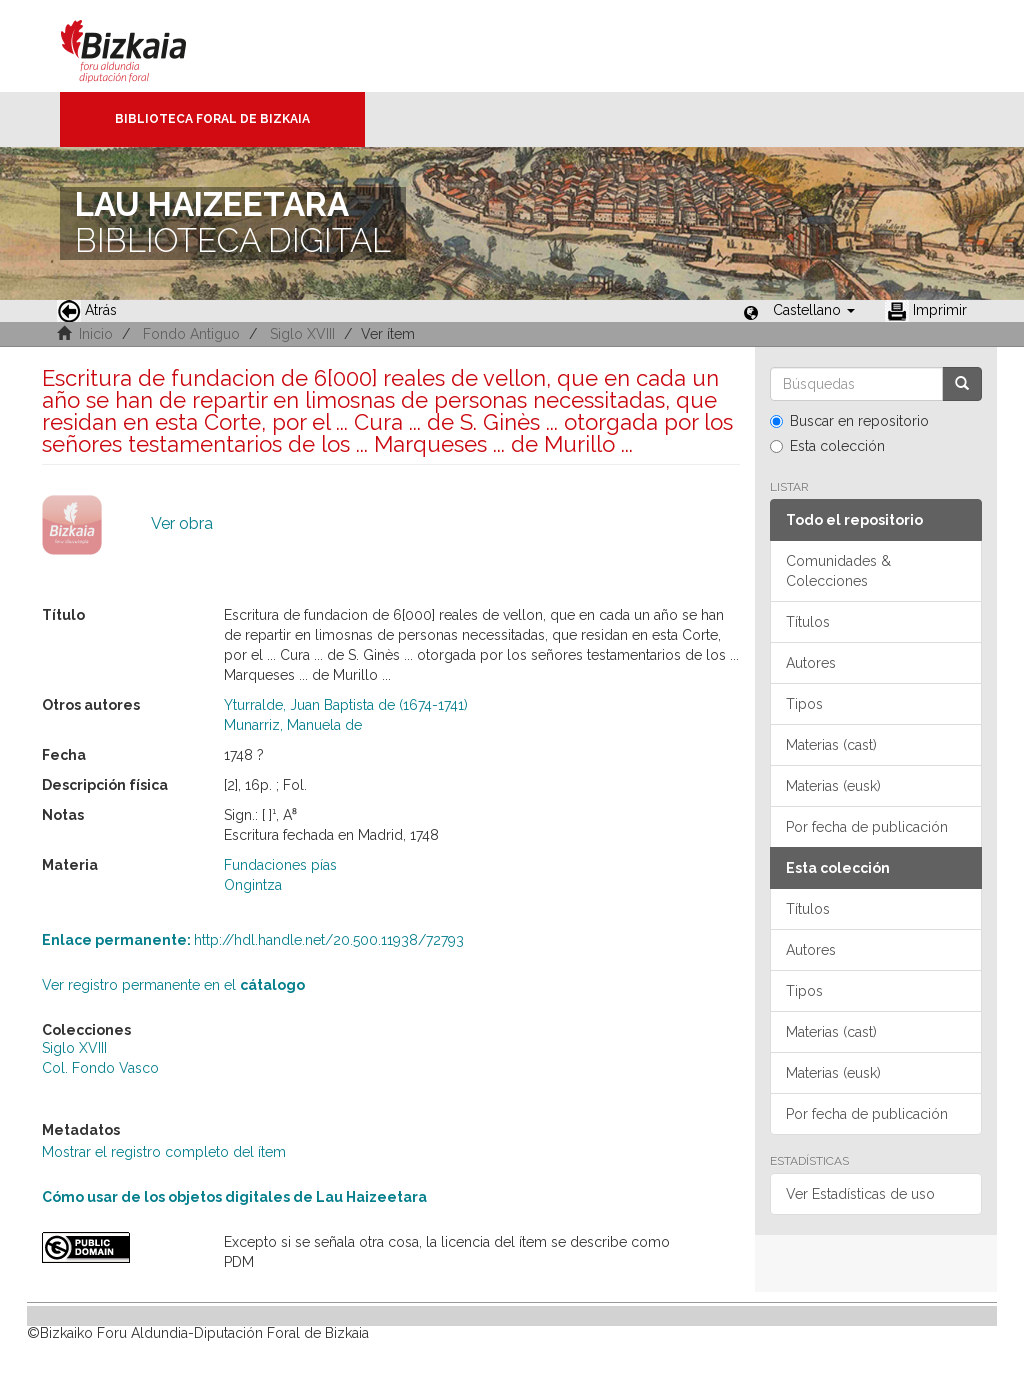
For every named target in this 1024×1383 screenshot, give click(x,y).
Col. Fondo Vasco (100, 1068)
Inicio (96, 334)
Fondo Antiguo (191, 334)
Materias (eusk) (833, 786)
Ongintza (253, 885)
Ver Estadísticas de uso (860, 1194)
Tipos (804, 704)
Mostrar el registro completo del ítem (164, 1152)
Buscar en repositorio (849, 421)
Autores (811, 663)
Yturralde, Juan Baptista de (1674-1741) (346, 705)
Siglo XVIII (302, 334)
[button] (814, 310)
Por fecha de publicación (867, 827)
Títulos (808, 622)
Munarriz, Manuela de (293, 725)
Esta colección (827, 446)
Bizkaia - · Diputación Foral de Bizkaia (144, 46)
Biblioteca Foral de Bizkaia (212, 119)
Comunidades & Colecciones (838, 571)
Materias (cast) (831, 745)
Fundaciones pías (280, 865)
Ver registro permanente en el (173, 985)
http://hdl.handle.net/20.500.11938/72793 (253, 940)
